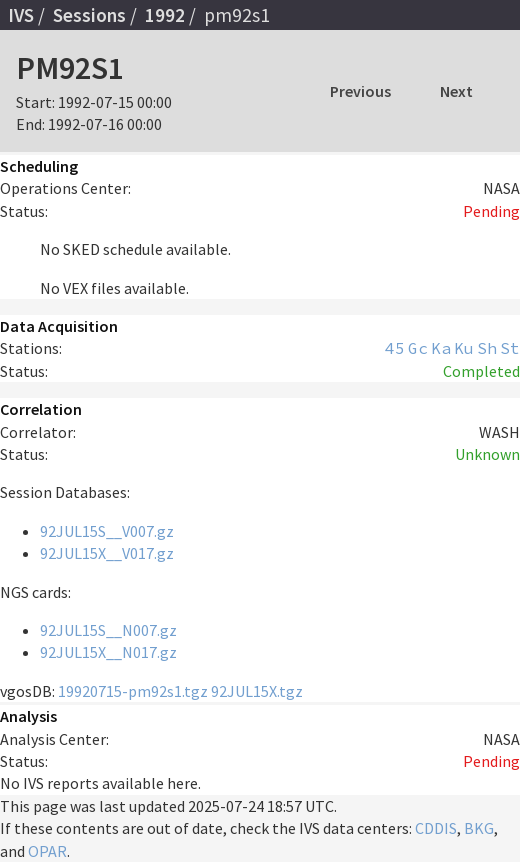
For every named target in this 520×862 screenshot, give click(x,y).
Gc (418, 348)
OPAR (47, 851)
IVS (21, 15)
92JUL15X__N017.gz (108, 652)
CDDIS (436, 828)
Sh (487, 348)
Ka (441, 348)
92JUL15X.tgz (257, 691)
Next (456, 91)
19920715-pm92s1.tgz (133, 691)
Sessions (89, 15)
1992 (165, 15)
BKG (479, 828)
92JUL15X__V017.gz (107, 553)
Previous (360, 91)
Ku (464, 348)
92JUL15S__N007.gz (108, 630)
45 (395, 348)
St (510, 348)
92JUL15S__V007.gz (107, 531)
